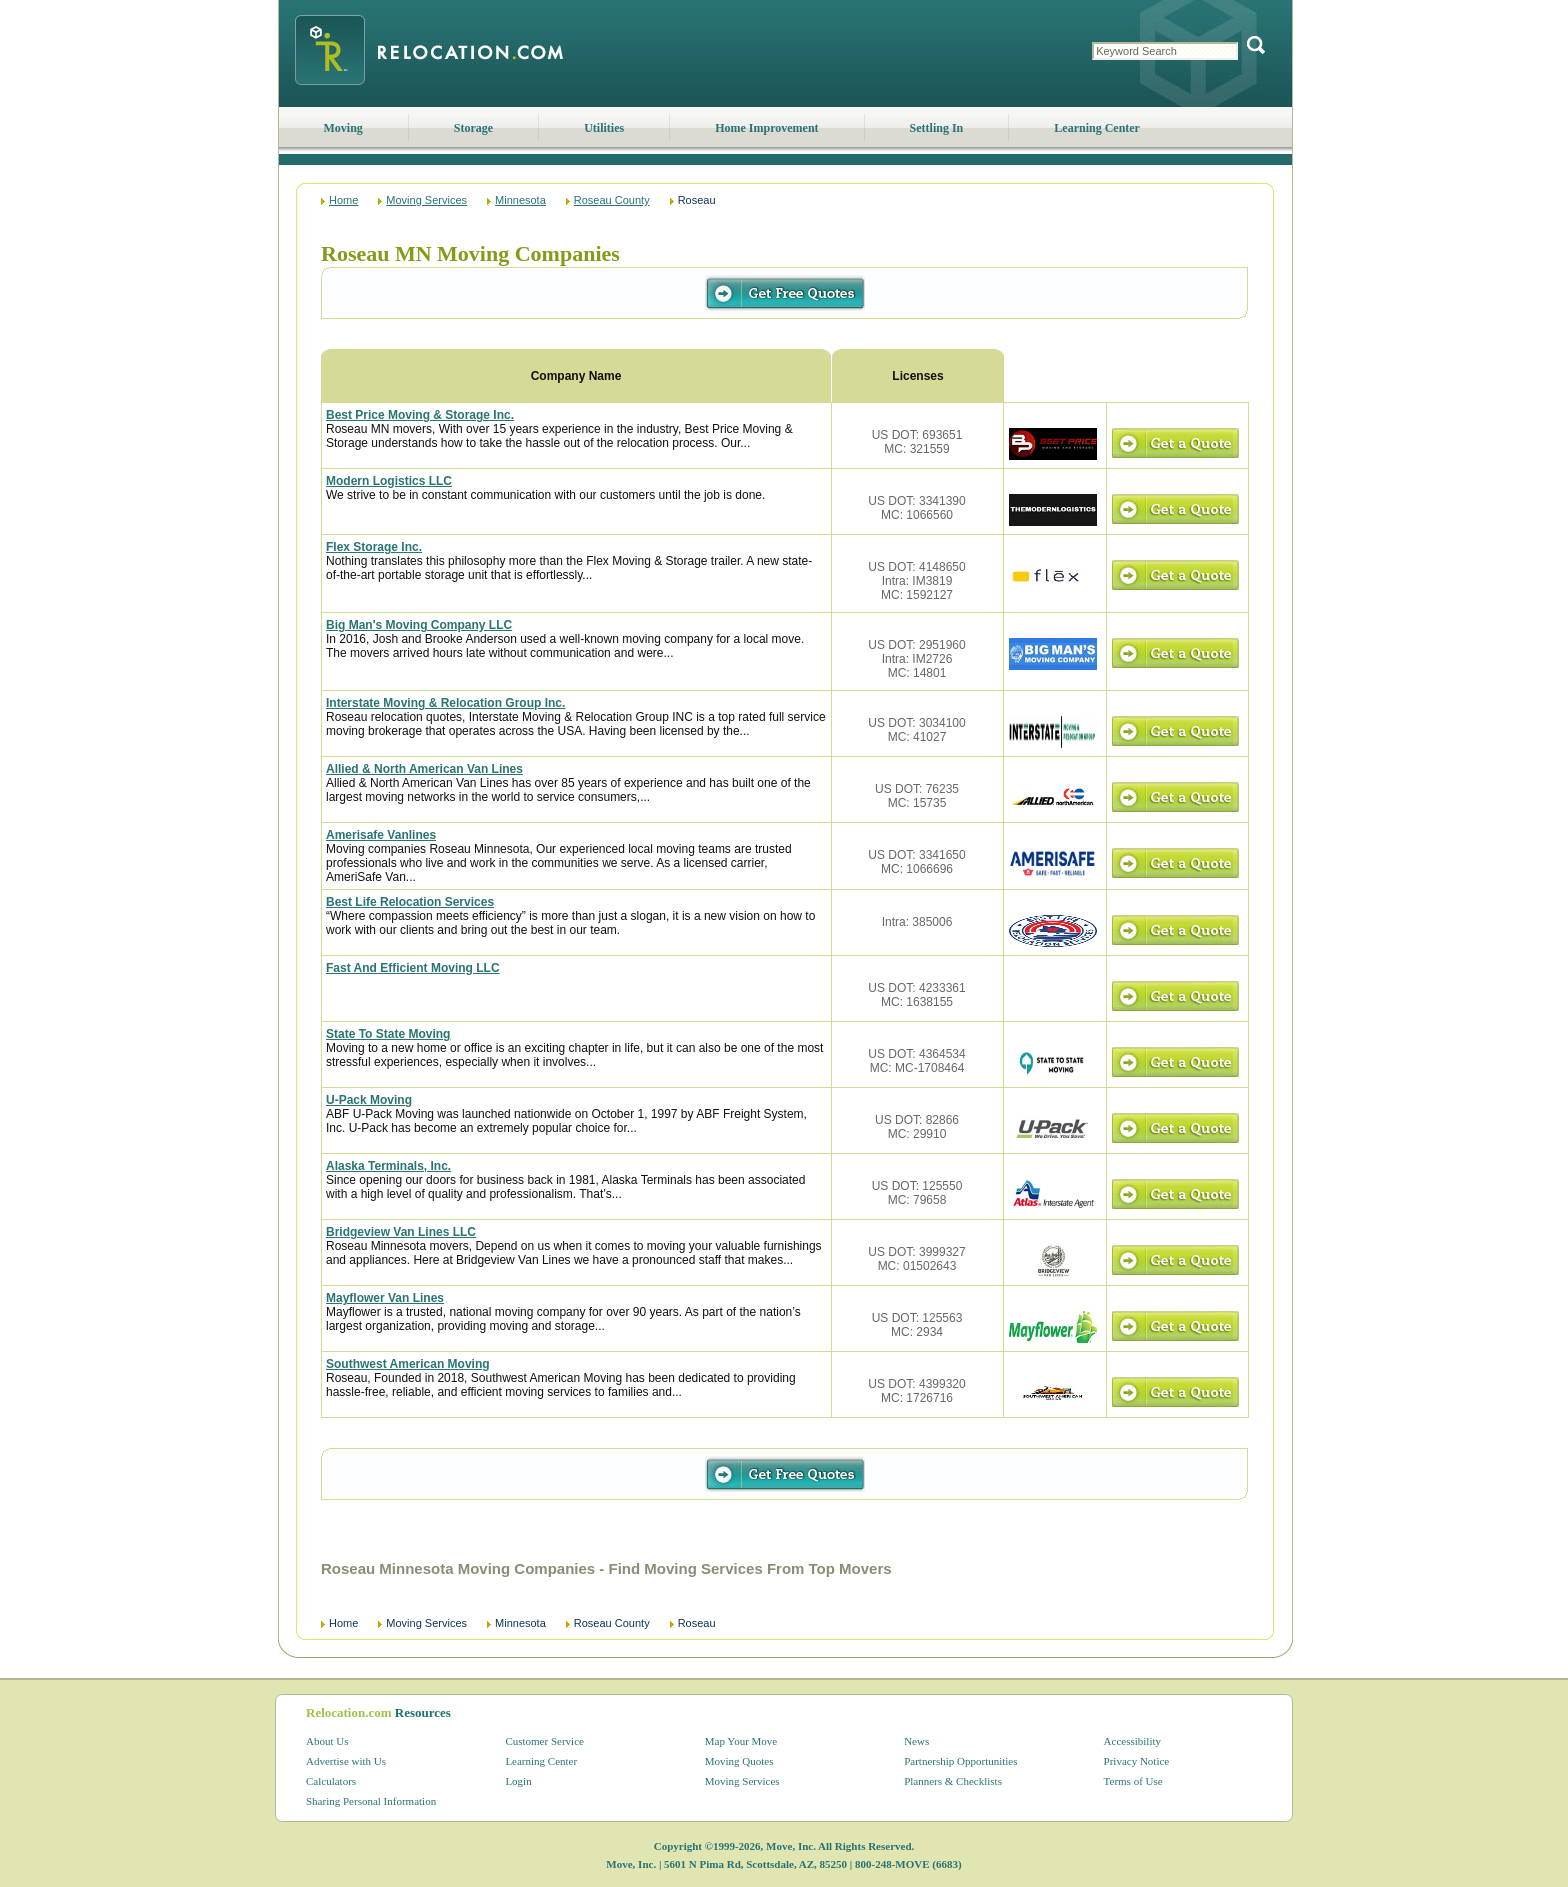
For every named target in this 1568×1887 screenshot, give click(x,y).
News (916, 1741)
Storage (473, 128)
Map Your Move (741, 1741)
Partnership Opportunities (960, 1761)
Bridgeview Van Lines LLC (401, 1232)
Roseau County (612, 200)
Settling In (937, 128)
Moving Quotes (739, 1761)
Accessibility (1132, 1741)
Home (343, 200)
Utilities (604, 128)
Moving (343, 128)
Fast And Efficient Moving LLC (413, 968)
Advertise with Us (346, 1761)
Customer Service (544, 1741)
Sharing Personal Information (371, 1801)
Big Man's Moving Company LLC (419, 625)
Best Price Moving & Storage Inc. (420, 415)
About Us (327, 1741)
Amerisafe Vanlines (381, 835)
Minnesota (520, 200)
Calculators (331, 1781)
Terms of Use (1133, 1781)
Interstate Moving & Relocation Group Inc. (445, 703)
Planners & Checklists (953, 1781)
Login (518, 1781)
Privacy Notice (1137, 1761)
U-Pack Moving (369, 1100)
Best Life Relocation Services (410, 902)
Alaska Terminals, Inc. (388, 1166)
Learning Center (1097, 128)
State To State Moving (388, 1034)
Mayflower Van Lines (385, 1298)
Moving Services (426, 200)
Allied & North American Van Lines (424, 769)
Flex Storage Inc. (374, 547)
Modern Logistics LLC (389, 481)
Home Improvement (766, 128)
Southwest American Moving (408, 1364)
